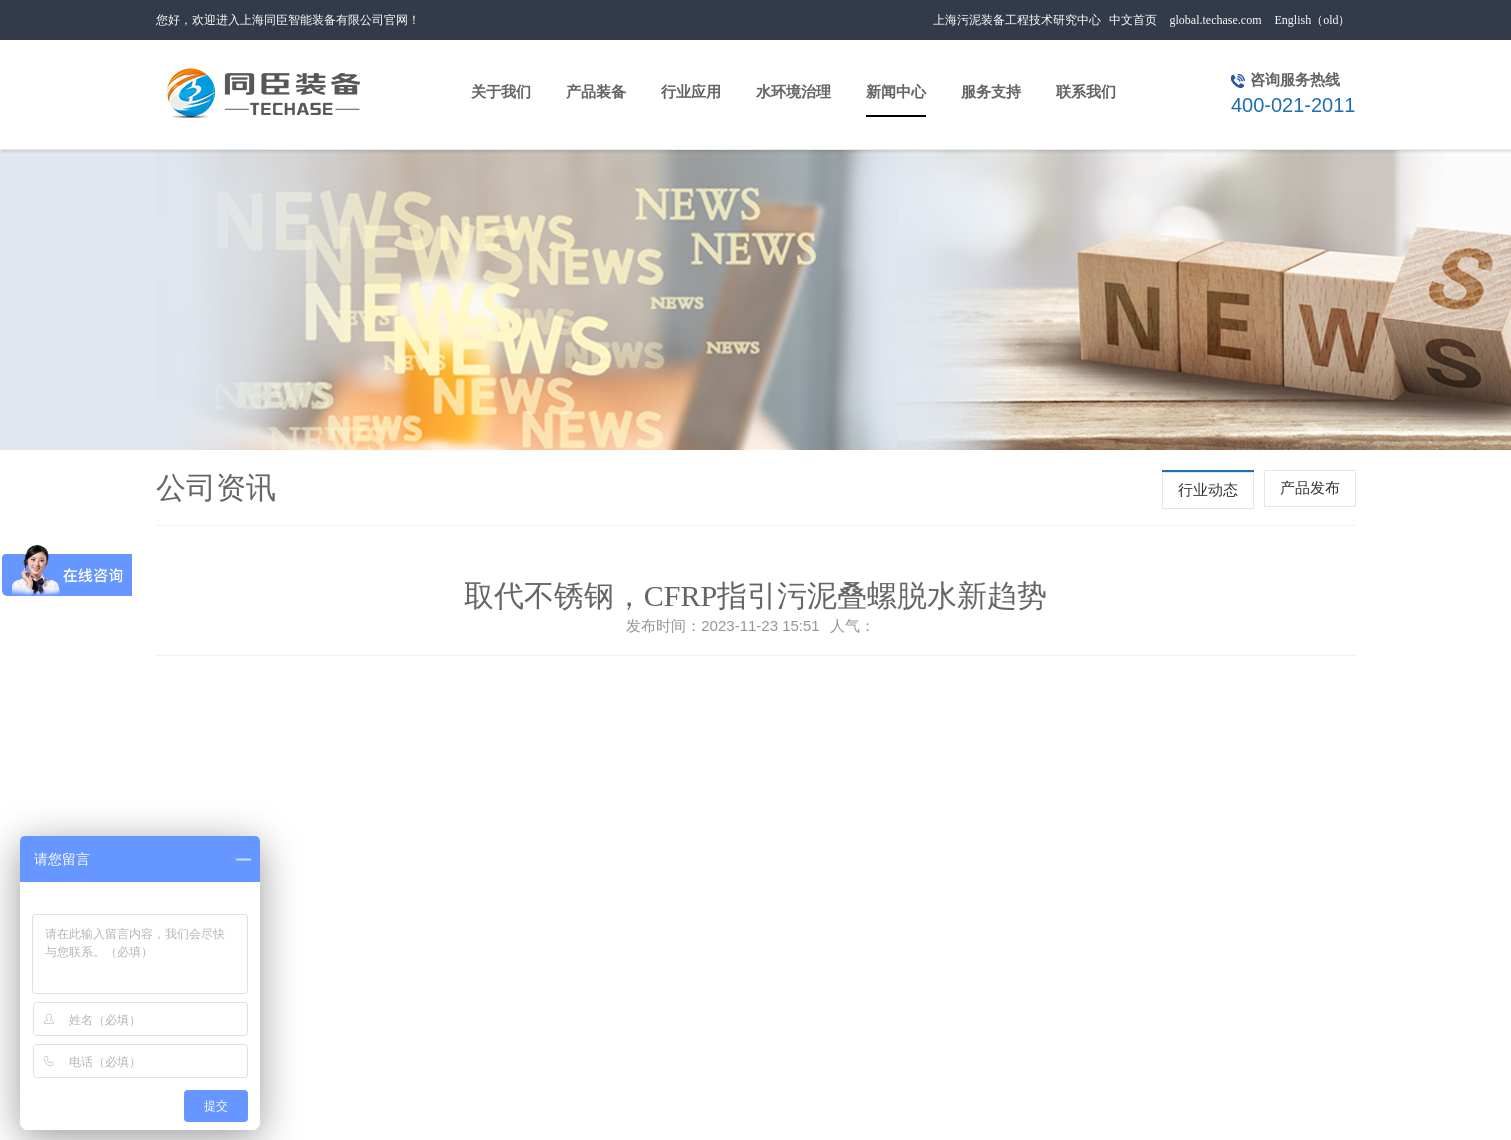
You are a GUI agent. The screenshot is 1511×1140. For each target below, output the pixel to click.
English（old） (1312, 20)
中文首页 (1133, 20)
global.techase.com (1216, 20)
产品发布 (1310, 488)
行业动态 (1208, 490)
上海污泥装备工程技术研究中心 (1017, 20)
